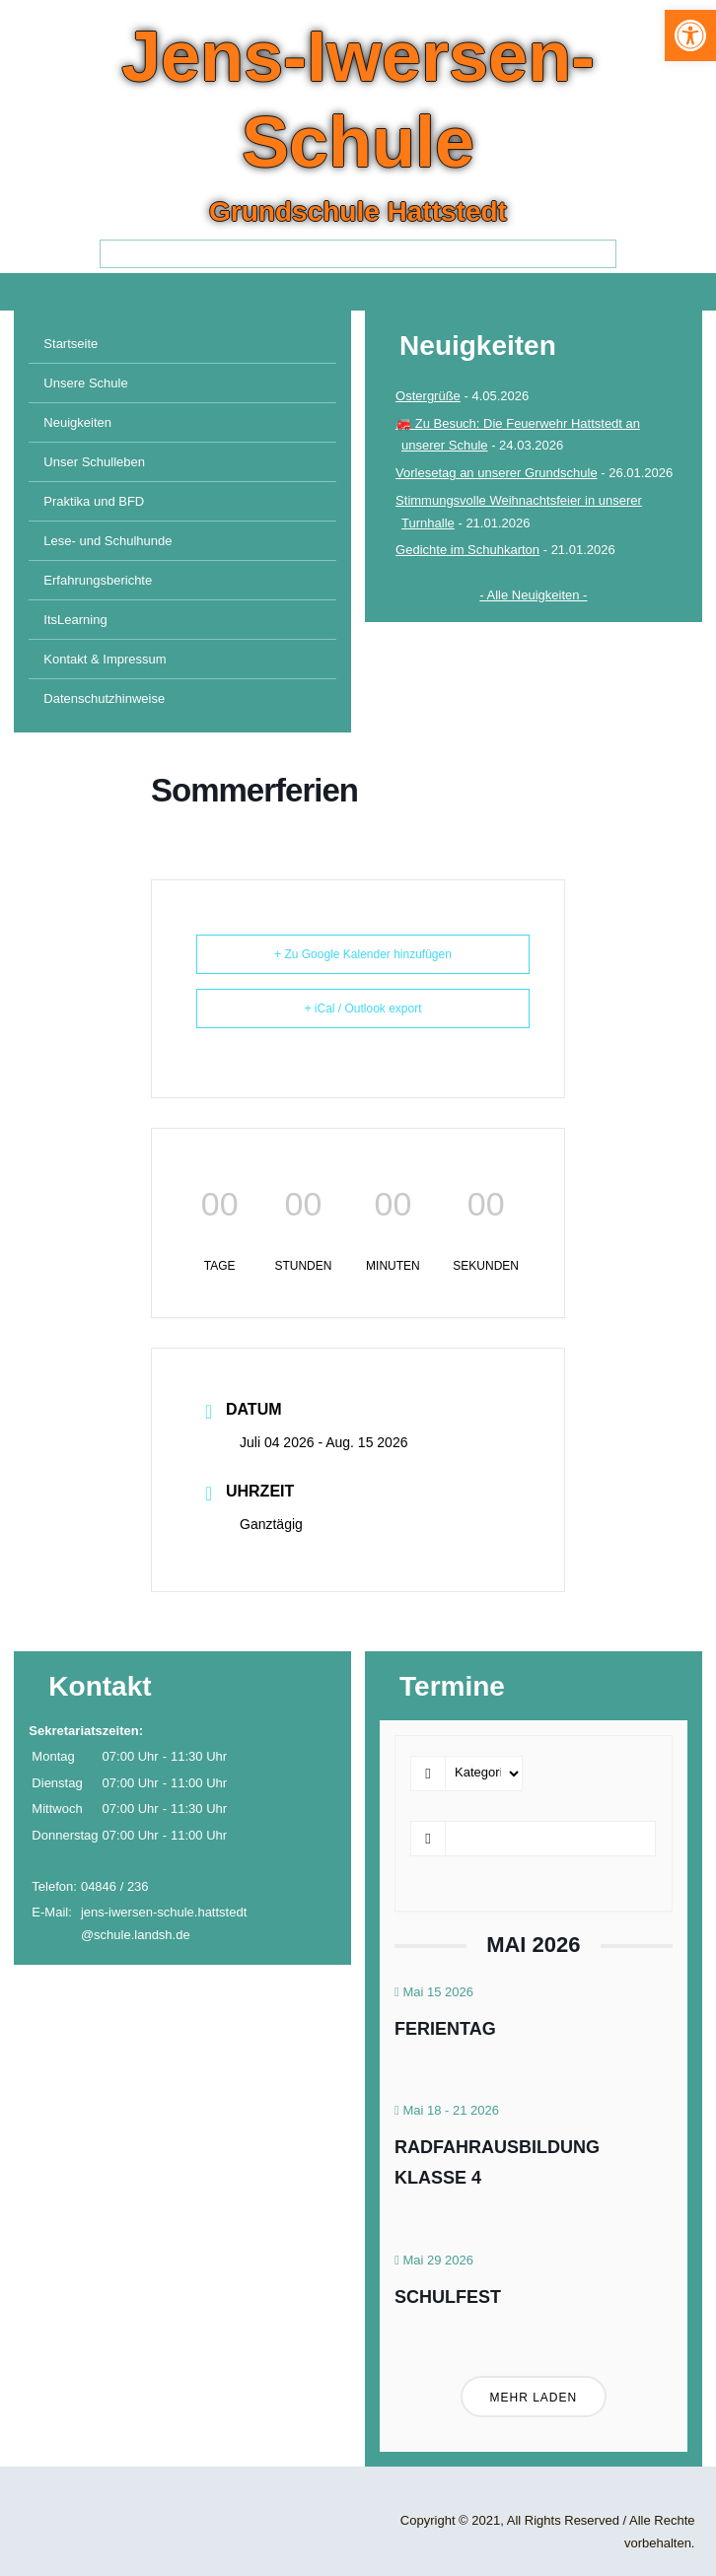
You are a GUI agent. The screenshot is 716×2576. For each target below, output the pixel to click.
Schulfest (447, 2297)
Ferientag (445, 2029)
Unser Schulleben (94, 461)
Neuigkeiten (77, 422)
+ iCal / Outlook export (362, 1008)
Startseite (70, 343)
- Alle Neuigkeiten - (533, 595)
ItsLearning (75, 619)
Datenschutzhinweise (104, 698)
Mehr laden (534, 2397)
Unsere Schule (85, 383)
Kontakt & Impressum (104, 659)
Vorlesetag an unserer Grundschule (496, 472)
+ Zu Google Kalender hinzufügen (363, 954)
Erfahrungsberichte (97, 580)
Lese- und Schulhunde (107, 540)
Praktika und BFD (93, 501)
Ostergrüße (428, 395)
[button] (690, 35)
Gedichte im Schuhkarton (467, 549)
